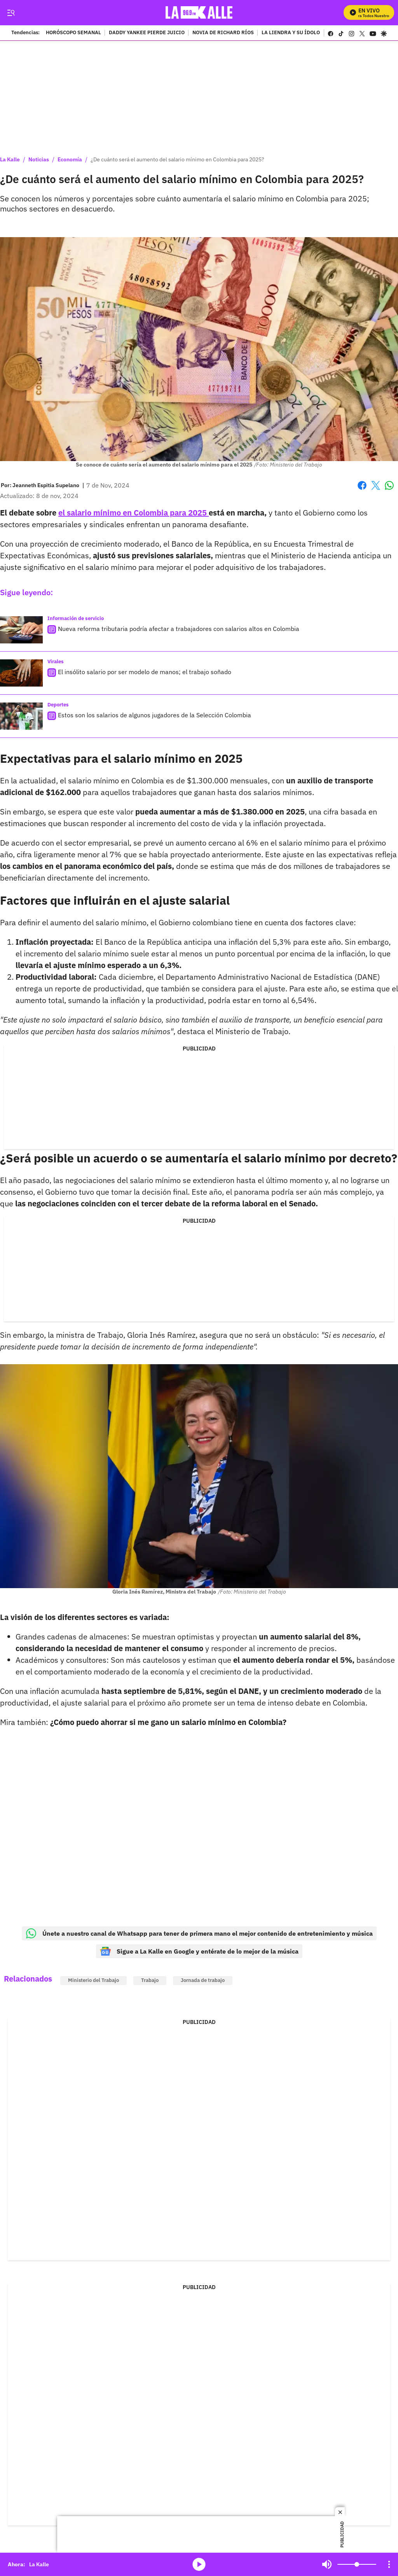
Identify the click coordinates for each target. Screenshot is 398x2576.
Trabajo (150, 1980)
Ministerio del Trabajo (93, 1980)
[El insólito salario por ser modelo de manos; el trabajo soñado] (21, 673)
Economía (70, 159)
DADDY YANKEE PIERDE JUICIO (147, 33)
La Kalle (10, 159)
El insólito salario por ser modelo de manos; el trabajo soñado (144, 672)
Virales (55, 661)
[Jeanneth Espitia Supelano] (45, 485)
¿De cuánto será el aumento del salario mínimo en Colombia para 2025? (177, 159)
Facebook (362, 485)
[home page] (199, 13)
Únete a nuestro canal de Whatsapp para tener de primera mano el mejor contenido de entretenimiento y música (199, 1933)
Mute (327, 2564)
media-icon (199, 2564)
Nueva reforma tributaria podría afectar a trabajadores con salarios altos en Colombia (178, 629)
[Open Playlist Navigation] (389, 2564)
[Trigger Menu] (10, 13)
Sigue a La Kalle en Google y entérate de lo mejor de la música (199, 1951)
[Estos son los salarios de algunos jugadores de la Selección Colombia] (21, 716)
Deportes (58, 704)
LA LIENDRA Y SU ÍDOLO (291, 33)
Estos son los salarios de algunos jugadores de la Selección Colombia (154, 715)
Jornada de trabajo (203, 1980)
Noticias (38, 159)
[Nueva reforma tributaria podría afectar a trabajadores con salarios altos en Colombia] (21, 629)
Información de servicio (75, 618)
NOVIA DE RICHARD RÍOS (223, 33)
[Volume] (356, 2564)
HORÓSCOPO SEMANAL (73, 33)
